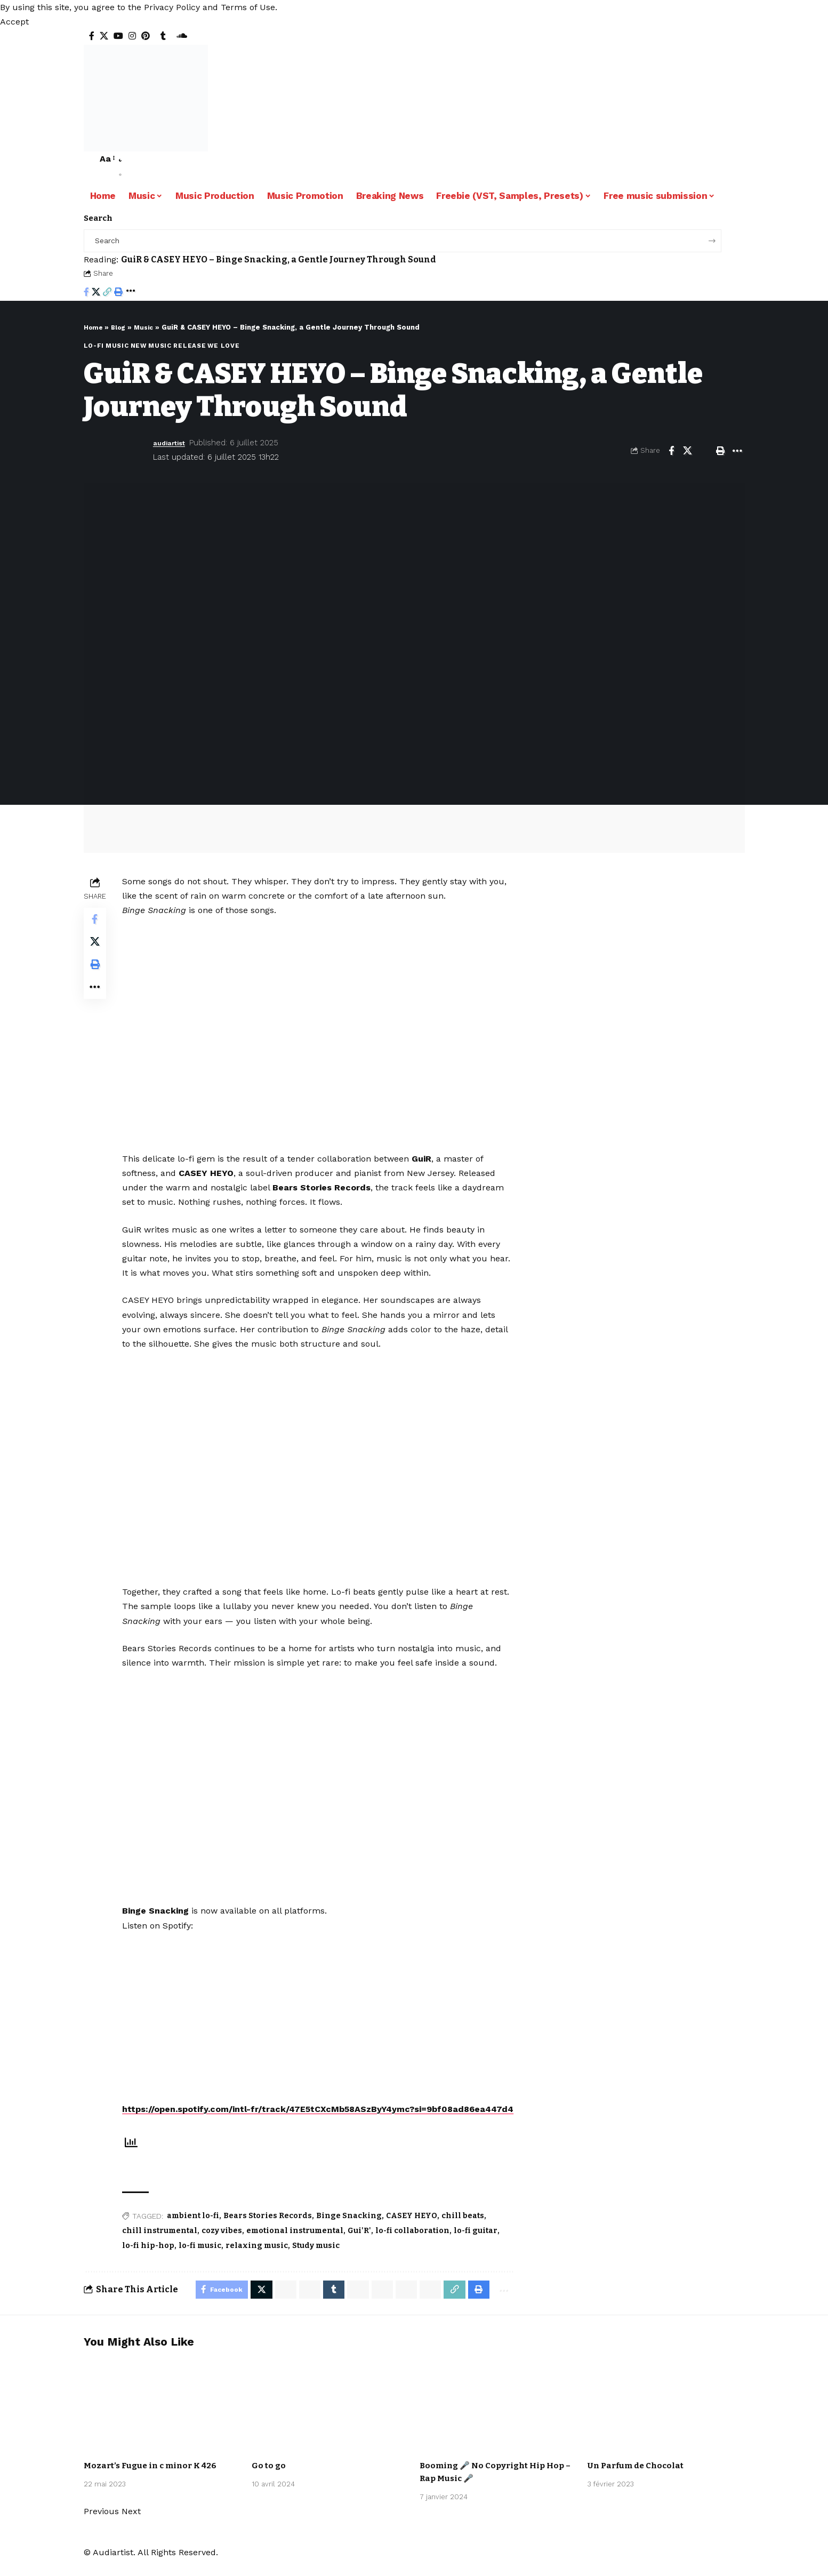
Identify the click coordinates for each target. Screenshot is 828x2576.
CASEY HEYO (414, 2230)
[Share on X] (96, 293)
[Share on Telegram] (349, 2305)
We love (223, 346)
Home (94, 327)
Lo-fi (94, 346)
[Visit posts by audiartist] (116, 450)
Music (148, 327)
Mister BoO (661, 2462)
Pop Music (326, 2455)
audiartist (172, 442)
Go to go (269, 2482)
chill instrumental (162, 2245)
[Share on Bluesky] (399, 2305)
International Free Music (135, 2462)
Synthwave (277, 2462)
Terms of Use (248, 7)
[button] (14, 22)
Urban (496, 2462)
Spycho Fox (364, 2455)
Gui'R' (362, 2245)
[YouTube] (118, 36)
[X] (104, 36)
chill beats (466, 2230)
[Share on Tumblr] (324, 2305)
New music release (168, 346)
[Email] (704, 450)
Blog (122, 327)
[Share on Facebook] (86, 293)
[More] (130, 293)
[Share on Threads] (374, 2305)
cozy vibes (225, 2245)
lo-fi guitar (479, 2245)
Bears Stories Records (271, 2230)
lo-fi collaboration (416, 2245)
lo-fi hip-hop (151, 2260)
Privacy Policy (172, 7)
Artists (104, 2455)
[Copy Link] (107, 293)
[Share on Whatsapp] (274, 2305)
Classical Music (147, 2455)
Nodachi (469, 2462)
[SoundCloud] (182, 36)
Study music (319, 2260)
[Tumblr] (163, 36)
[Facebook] (91, 36)
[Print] (118, 293)
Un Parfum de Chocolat (638, 2482)
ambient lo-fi (196, 2230)
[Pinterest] (145, 36)
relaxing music (260, 2260)
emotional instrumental (298, 2245)
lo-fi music (203, 2260)
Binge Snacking (352, 2230)
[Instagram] (132, 36)
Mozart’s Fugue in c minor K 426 (154, 2482)
